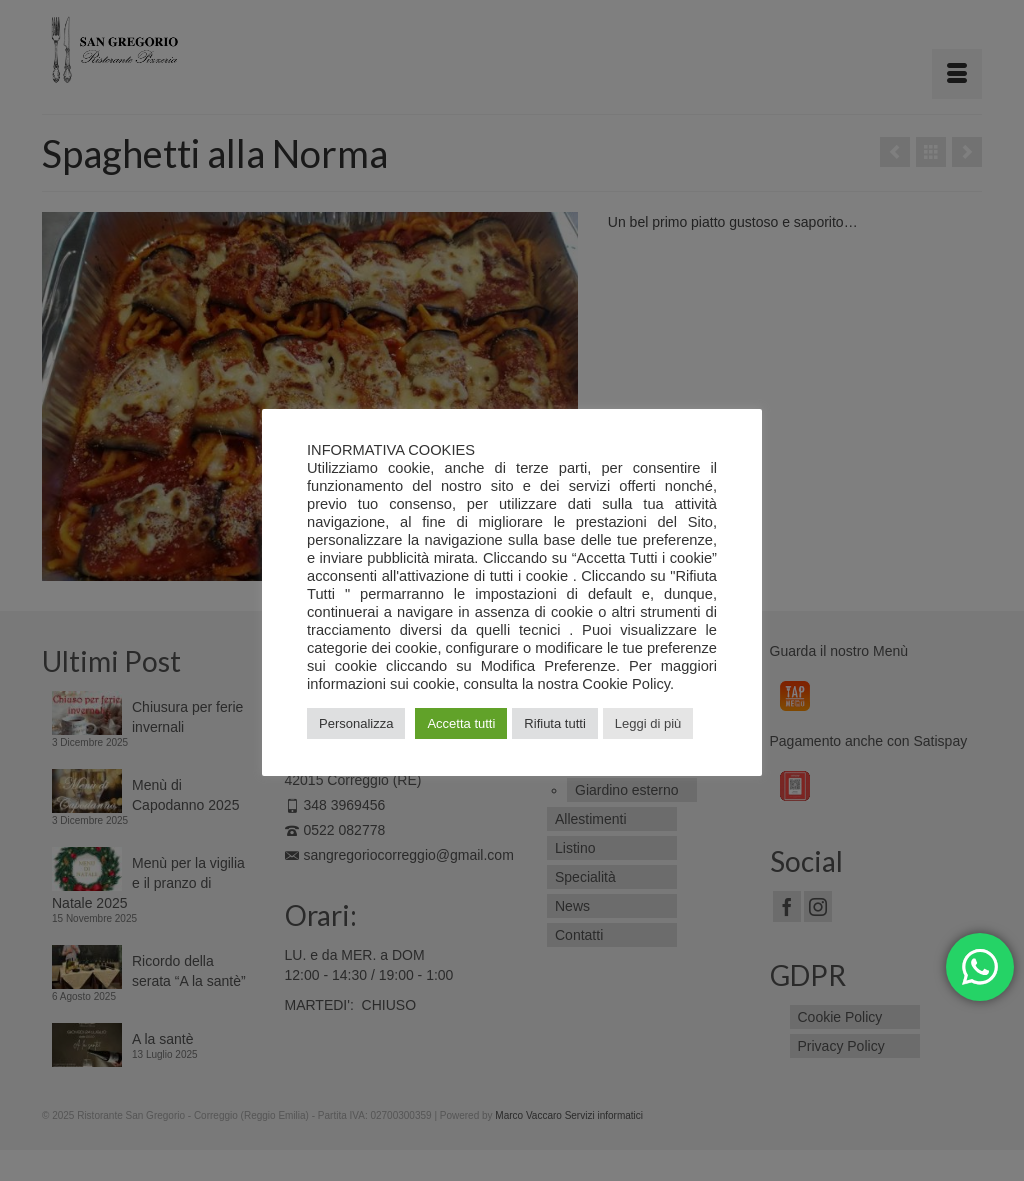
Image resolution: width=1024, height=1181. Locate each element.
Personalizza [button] (356, 723)
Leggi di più (648, 723)
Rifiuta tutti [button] (554, 723)
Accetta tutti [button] (461, 723)
